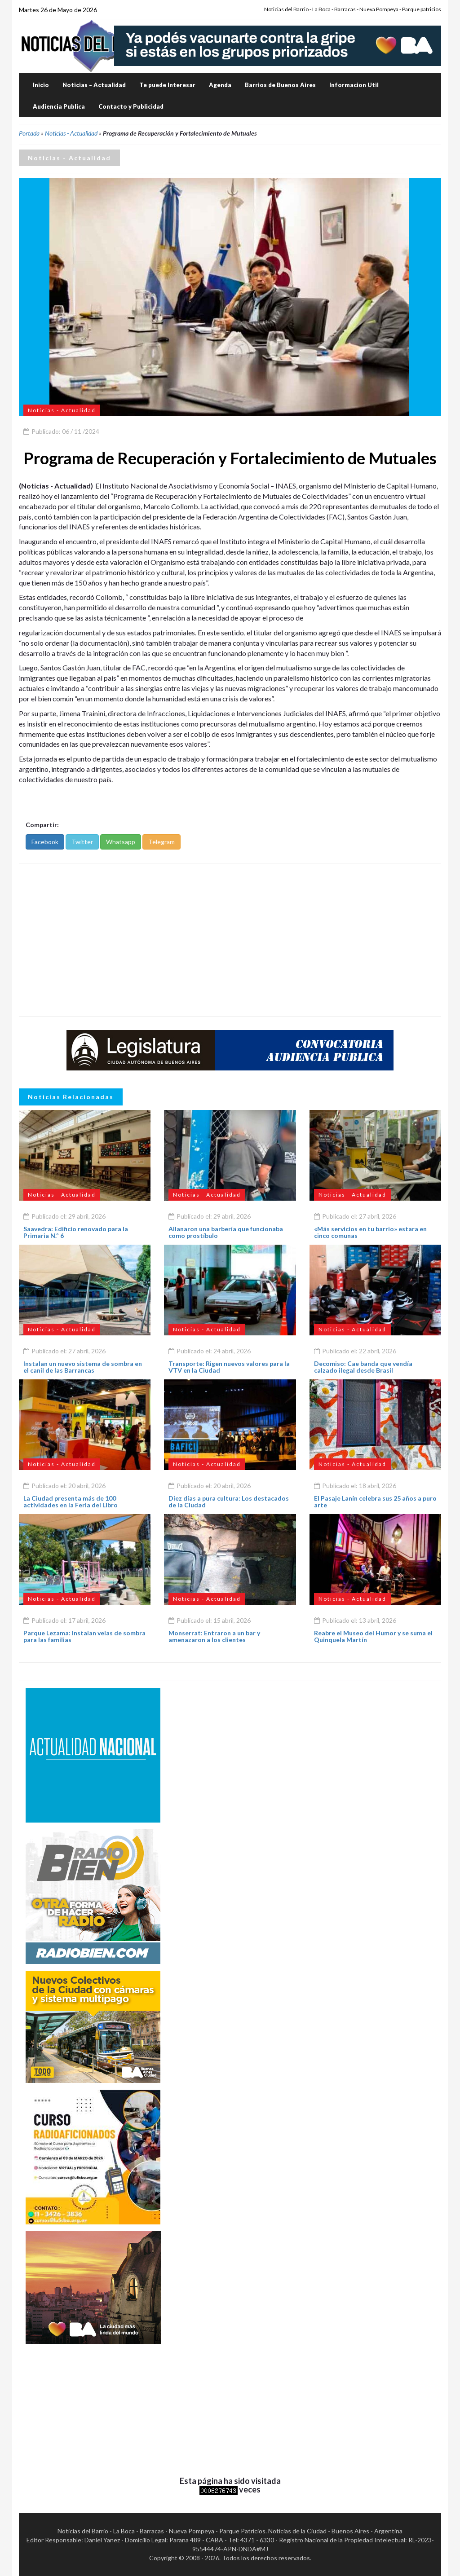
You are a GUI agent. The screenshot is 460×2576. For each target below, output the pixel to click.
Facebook (44, 841)
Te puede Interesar (167, 84)
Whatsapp (120, 841)
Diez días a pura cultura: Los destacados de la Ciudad (228, 1501)
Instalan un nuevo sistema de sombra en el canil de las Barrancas (82, 1367)
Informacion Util (354, 84)
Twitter (82, 841)
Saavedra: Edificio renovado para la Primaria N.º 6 (75, 1232)
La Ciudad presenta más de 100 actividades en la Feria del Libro (70, 1501)
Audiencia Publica (59, 106)
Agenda (220, 84)
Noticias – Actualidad (94, 84)
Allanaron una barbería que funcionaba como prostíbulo (225, 1232)
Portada (29, 133)
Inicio (41, 84)
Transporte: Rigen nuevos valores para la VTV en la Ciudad (229, 1367)
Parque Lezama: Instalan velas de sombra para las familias (84, 1636)
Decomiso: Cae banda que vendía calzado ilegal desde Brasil (363, 1367)
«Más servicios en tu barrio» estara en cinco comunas (370, 1232)
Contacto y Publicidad (131, 106)
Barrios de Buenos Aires (280, 84)
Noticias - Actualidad (71, 133)
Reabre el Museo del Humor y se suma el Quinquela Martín (373, 1636)
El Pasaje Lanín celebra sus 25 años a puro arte (375, 1501)
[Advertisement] (230, 940)
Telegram (161, 841)
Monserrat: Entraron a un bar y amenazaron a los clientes (214, 1636)
